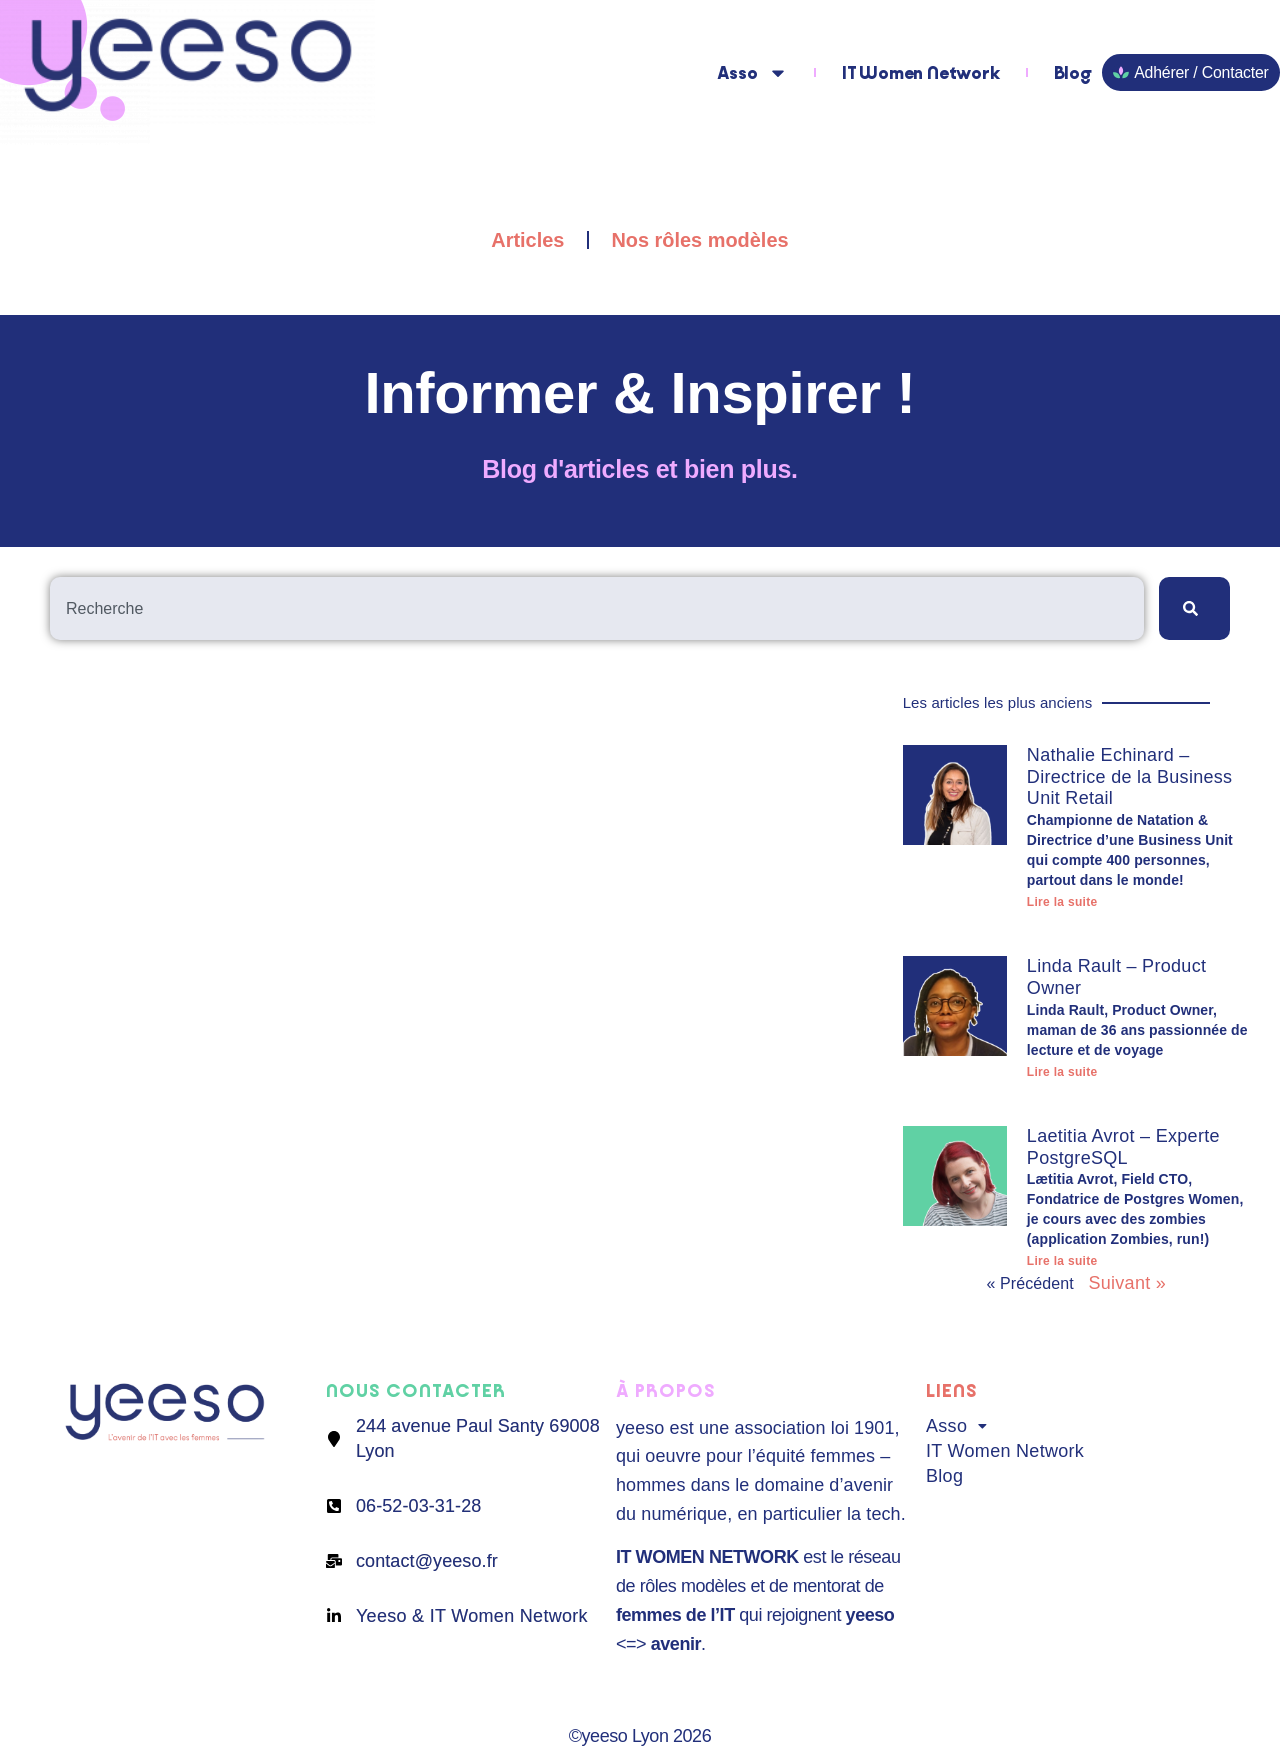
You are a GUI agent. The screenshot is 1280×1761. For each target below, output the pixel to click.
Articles (527, 240)
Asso (753, 73)
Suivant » (1127, 1283)
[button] (1071, 1426)
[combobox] (597, 608)
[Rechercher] (1194, 608)
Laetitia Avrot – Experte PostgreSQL (1123, 1147)
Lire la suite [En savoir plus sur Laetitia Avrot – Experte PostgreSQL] (1062, 1261)
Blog (1074, 73)
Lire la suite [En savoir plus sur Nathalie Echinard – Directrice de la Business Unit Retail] (1062, 902)
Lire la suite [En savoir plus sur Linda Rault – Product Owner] (1062, 1072)
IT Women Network (922, 73)
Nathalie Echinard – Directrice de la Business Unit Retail (1130, 776)
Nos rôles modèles (700, 240)
